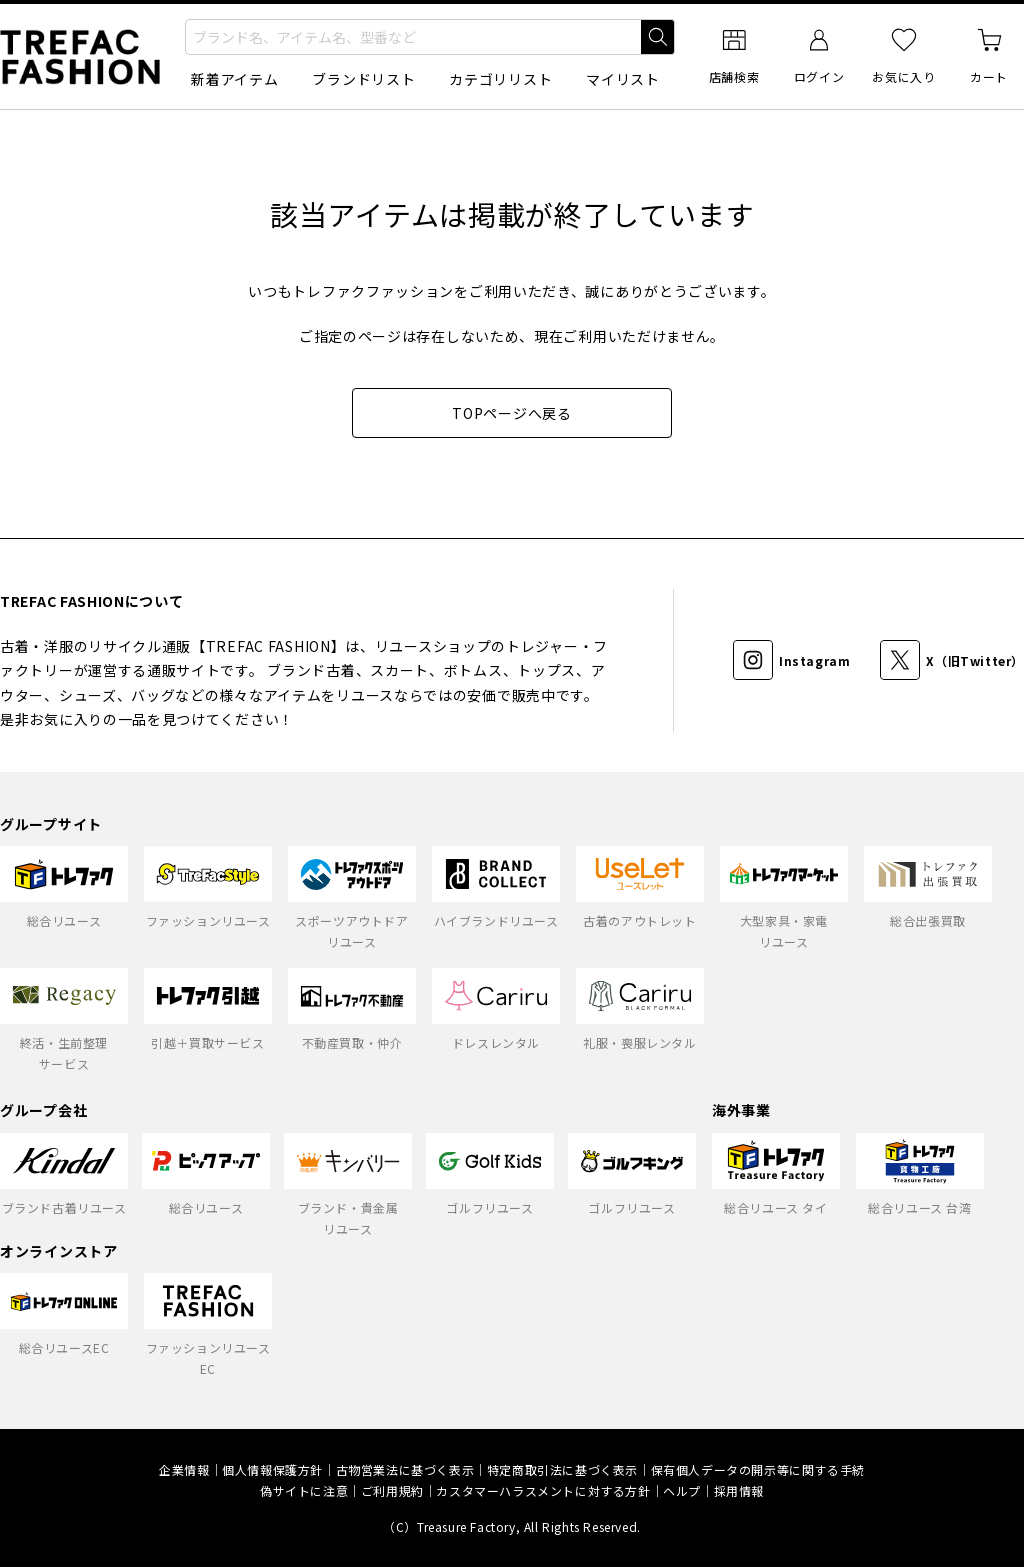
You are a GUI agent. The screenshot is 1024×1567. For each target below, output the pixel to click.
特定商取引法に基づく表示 (562, 1469)
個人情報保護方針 (272, 1469)
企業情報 (184, 1469)
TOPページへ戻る (511, 413)
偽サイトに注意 (304, 1490)
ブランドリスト (363, 79)
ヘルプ (682, 1490)
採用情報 (739, 1490)
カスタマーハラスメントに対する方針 (543, 1490)
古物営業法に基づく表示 (405, 1469)
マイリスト (623, 79)
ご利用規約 (392, 1490)
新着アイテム (234, 79)
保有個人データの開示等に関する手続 (758, 1469)
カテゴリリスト (500, 79)
